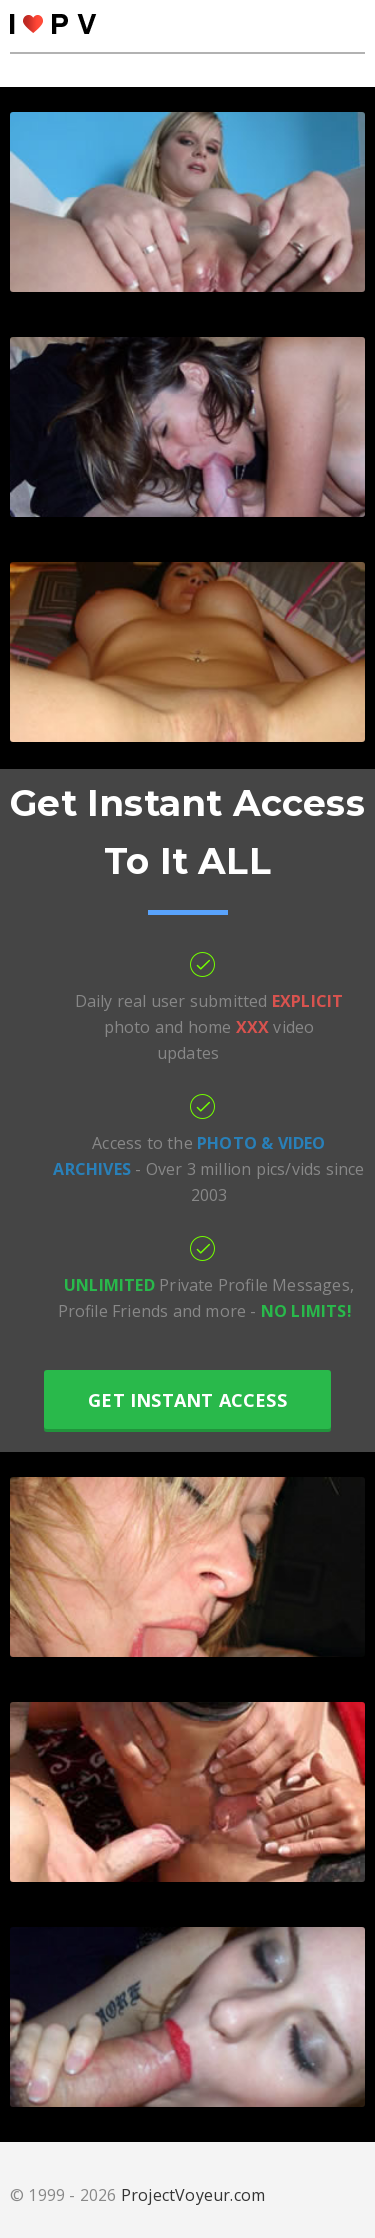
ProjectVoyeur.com (193, 2195)
